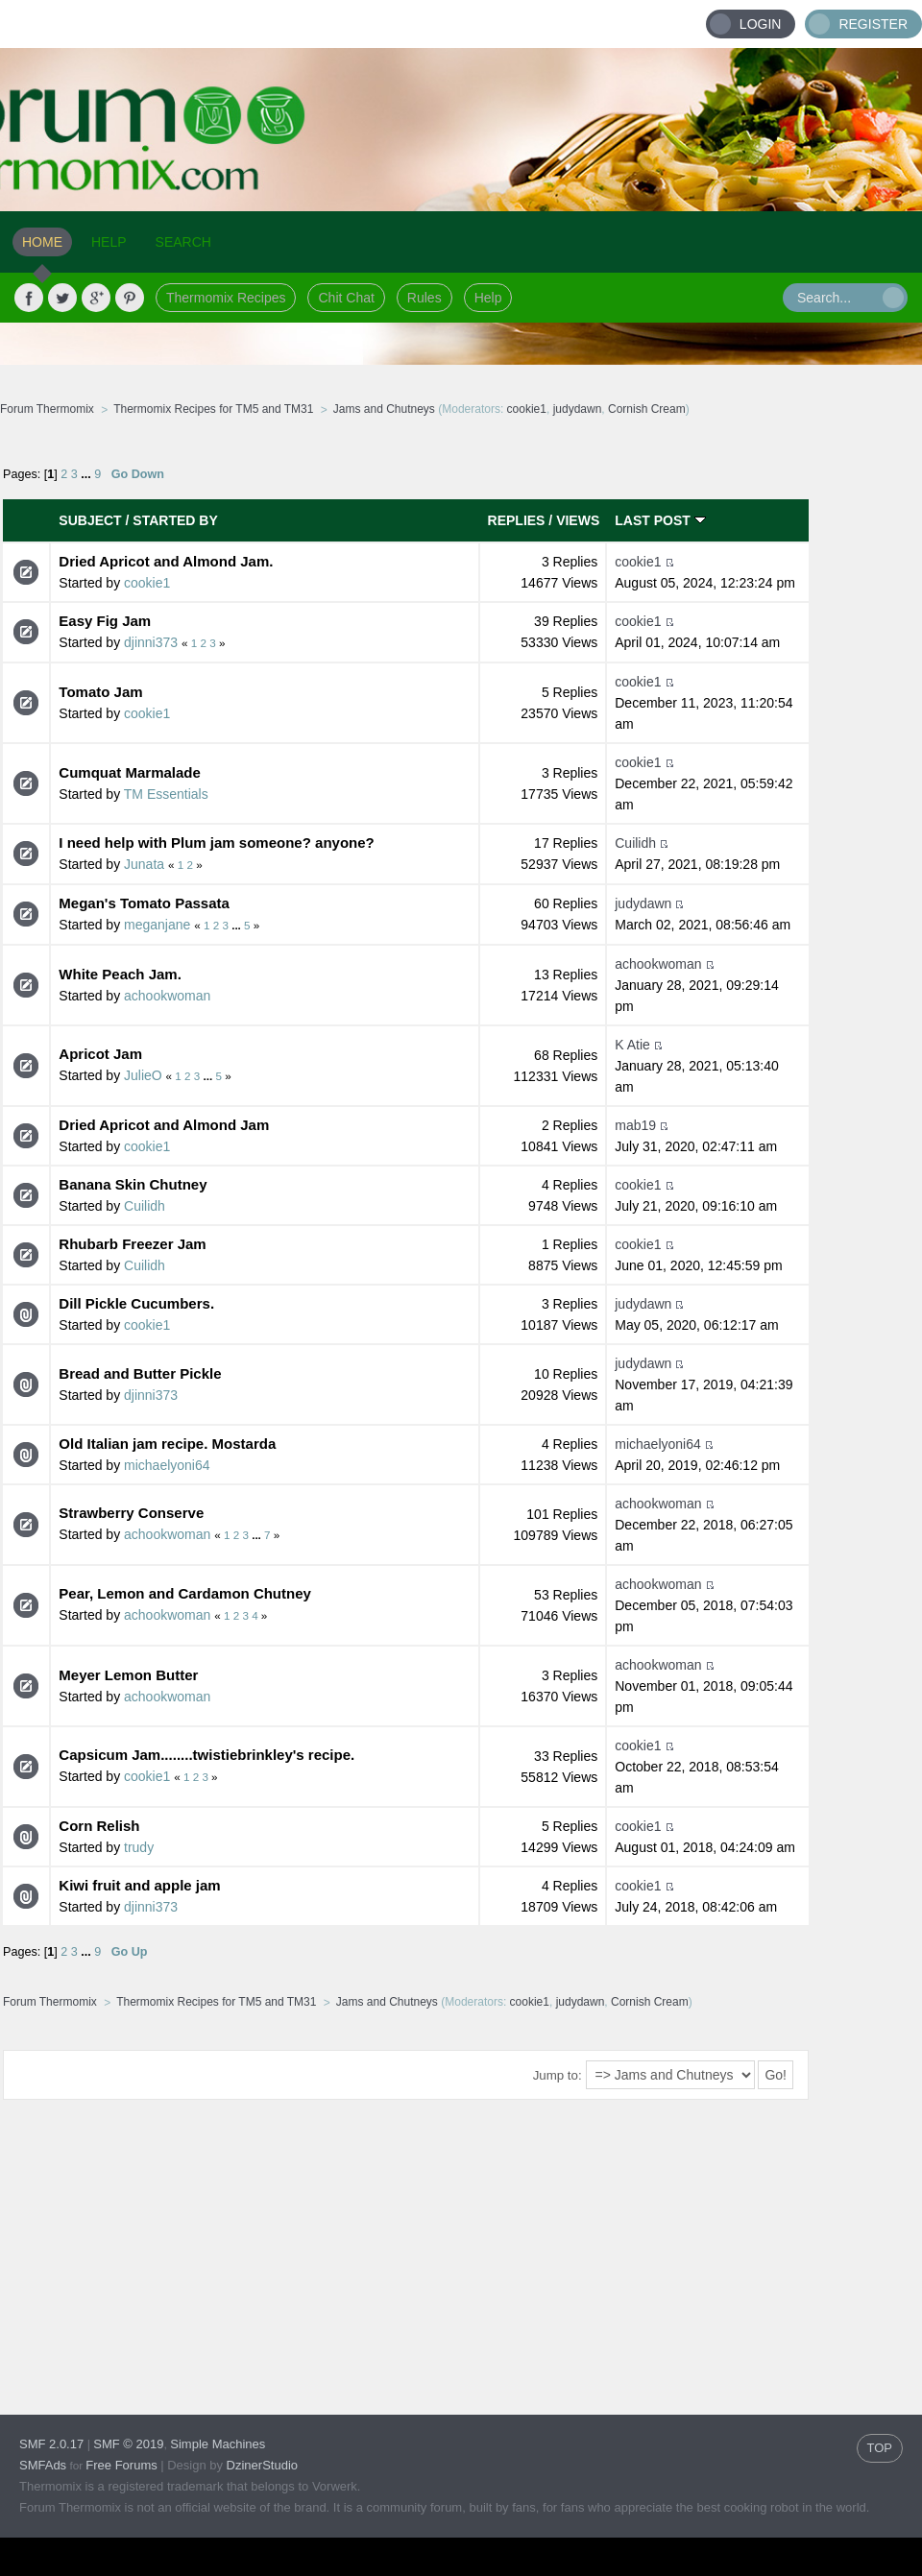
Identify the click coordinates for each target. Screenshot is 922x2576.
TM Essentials (166, 794)
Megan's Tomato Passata (144, 903)
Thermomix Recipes (225, 297)
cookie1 (526, 409)
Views (577, 520)
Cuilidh (635, 843)
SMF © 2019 (128, 2444)
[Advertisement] (369, 2241)
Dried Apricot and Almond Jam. (166, 561)
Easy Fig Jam (105, 621)
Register (873, 24)
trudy (139, 1847)
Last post (660, 520)
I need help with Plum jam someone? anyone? (216, 842)
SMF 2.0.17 (51, 2444)
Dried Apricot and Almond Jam (164, 1125)
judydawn (577, 409)
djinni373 (151, 642)
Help (488, 297)
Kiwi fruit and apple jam (139, 1885)
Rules (424, 297)
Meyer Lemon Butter (128, 1675)
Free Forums (121, 2465)
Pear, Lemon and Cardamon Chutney (185, 1593)
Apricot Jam (100, 1054)
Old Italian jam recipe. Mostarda (167, 1443)
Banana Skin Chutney (132, 1184)
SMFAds (42, 2465)
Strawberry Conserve (131, 1513)
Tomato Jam (100, 692)
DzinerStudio (262, 2465)
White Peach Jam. (120, 974)
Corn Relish (99, 1826)
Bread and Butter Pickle (140, 1373)
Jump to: (557, 2075)
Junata (144, 864)
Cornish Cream (647, 409)
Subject (90, 520)
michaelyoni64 (167, 1465)
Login (761, 24)
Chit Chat (346, 297)
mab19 (635, 1125)
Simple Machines (217, 2444)
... (87, 474)
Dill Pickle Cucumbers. (136, 1303)
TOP (880, 2448)
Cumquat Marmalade (130, 772)
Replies (517, 520)
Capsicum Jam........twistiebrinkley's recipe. (206, 1754)
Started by (175, 520)
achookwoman (167, 995)
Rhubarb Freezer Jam (132, 1244)
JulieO (143, 1075)
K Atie (632, 1044)
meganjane (157, 924)
